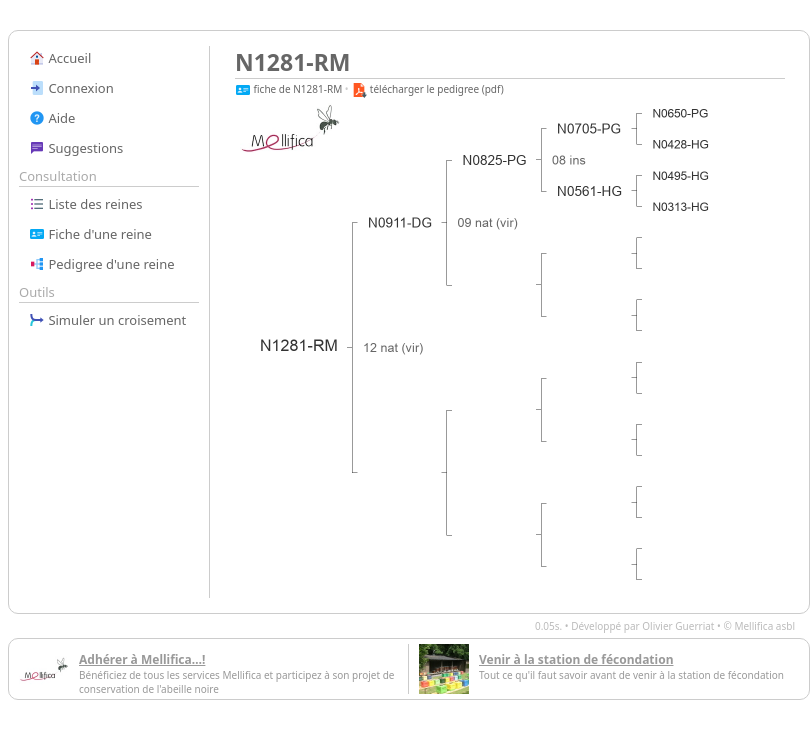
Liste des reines (86, 204)
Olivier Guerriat (678, 626)
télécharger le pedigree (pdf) (427, 89)
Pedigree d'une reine (102, 264)
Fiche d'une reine (90, 234)
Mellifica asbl (764, 626)
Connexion (71, 88)
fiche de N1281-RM (288, 89)
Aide (52, 118)
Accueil (60, 58)
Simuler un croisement (107, 320)
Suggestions (76, 148)
